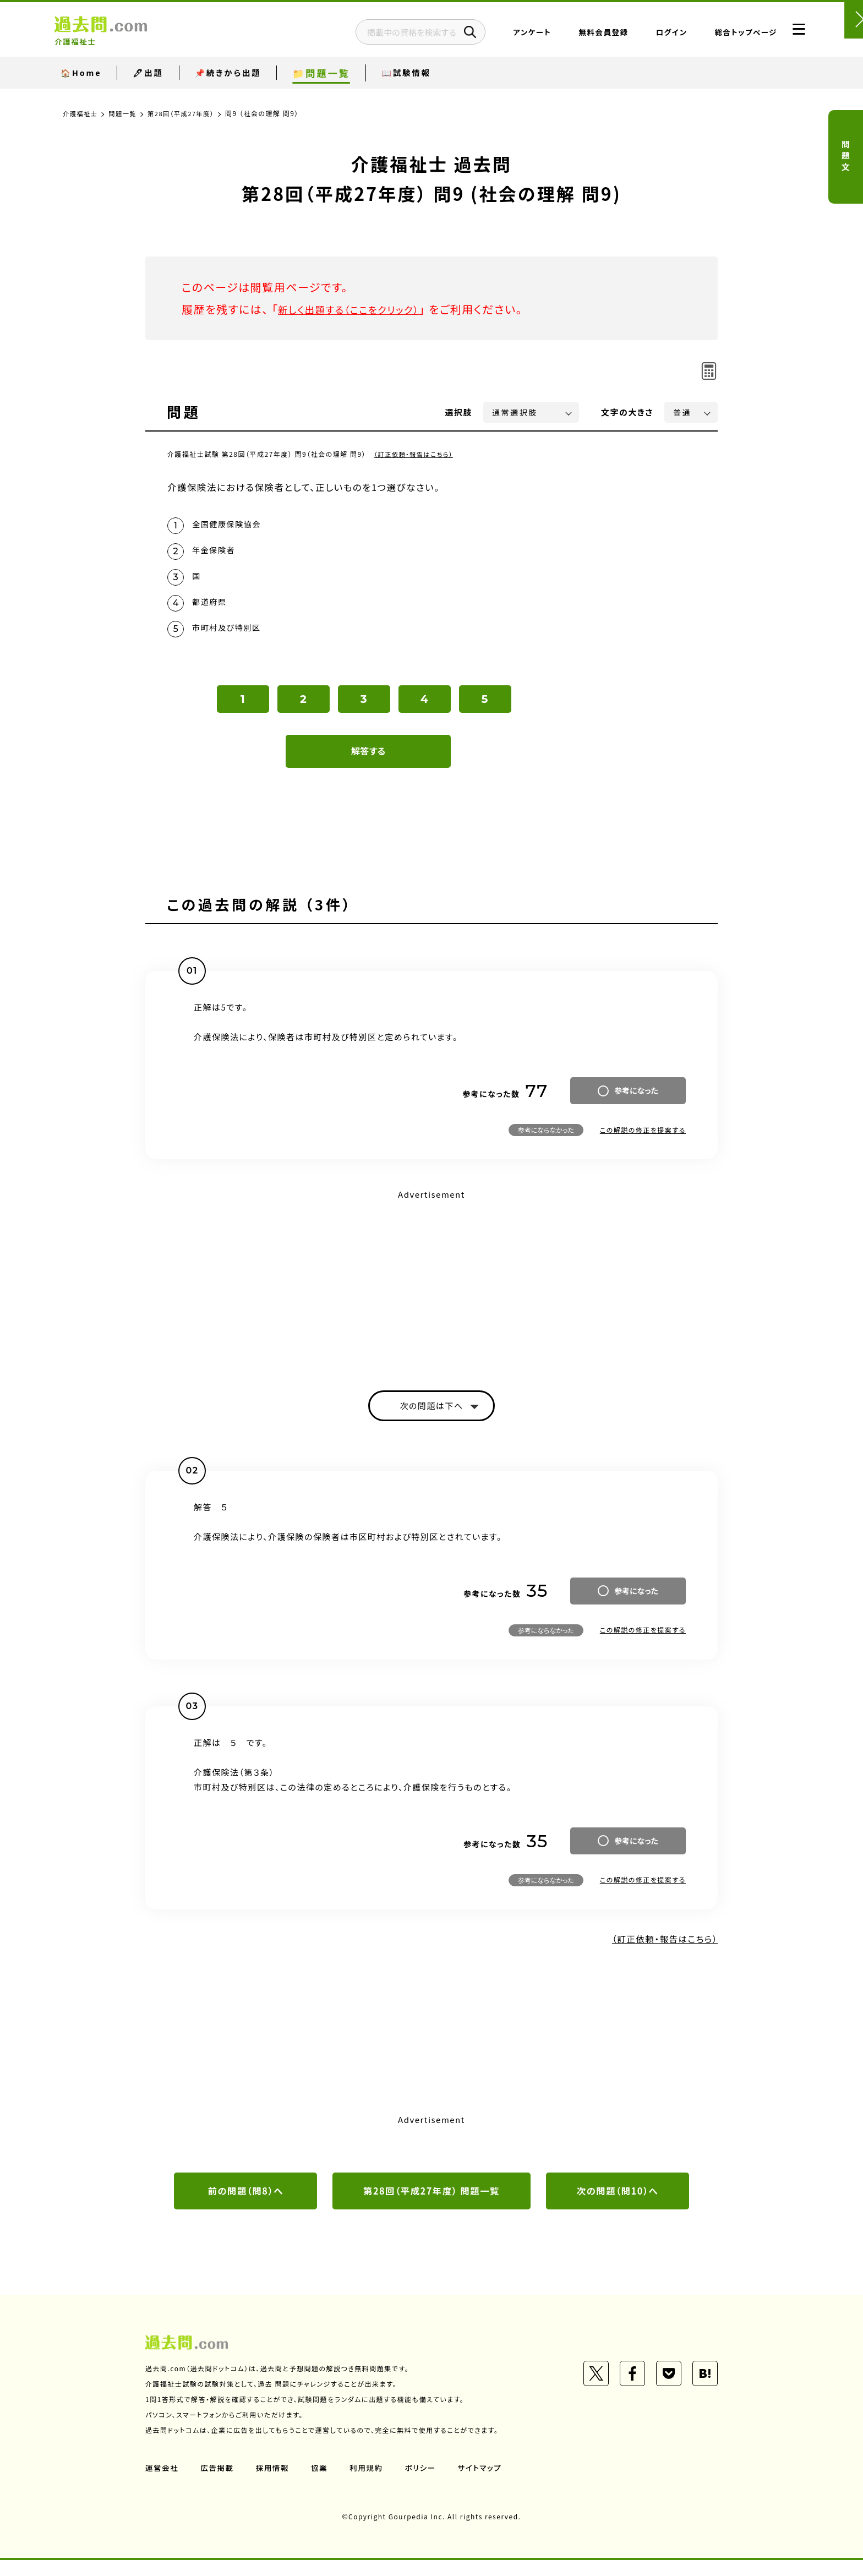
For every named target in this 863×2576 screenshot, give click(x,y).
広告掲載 (218, 2483)
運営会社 (162, 2483)
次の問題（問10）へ (617, 2206)
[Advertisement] (431, 1292)
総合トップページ (718, 35)
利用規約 (370, 2483)
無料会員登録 (576, 35)
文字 (627, 412)
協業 (322, 2483)
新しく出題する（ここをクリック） (358, 309)
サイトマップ (485, 2483)
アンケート (505, 35)
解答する (368, 763)
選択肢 (459, 412)
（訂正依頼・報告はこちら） (416, 454)
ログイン (644, 35)
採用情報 (275, 2483)
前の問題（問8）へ (245, 2206)
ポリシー (425, 2483)
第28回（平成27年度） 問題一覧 (431, 2206)
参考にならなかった (546, 1142)
